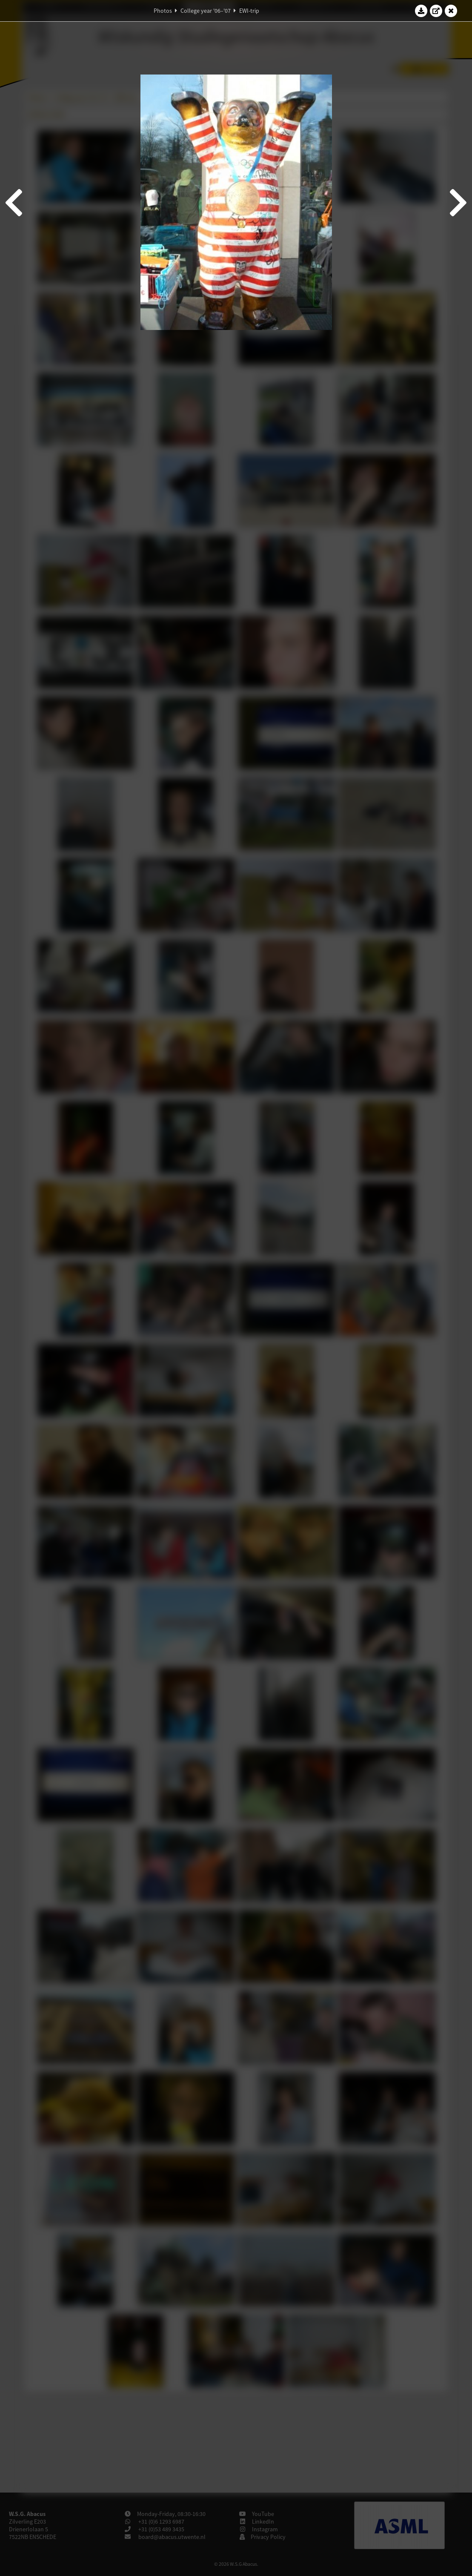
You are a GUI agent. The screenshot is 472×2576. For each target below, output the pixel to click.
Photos (163, 10)
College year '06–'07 (205, 10)
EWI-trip (249, 10)
